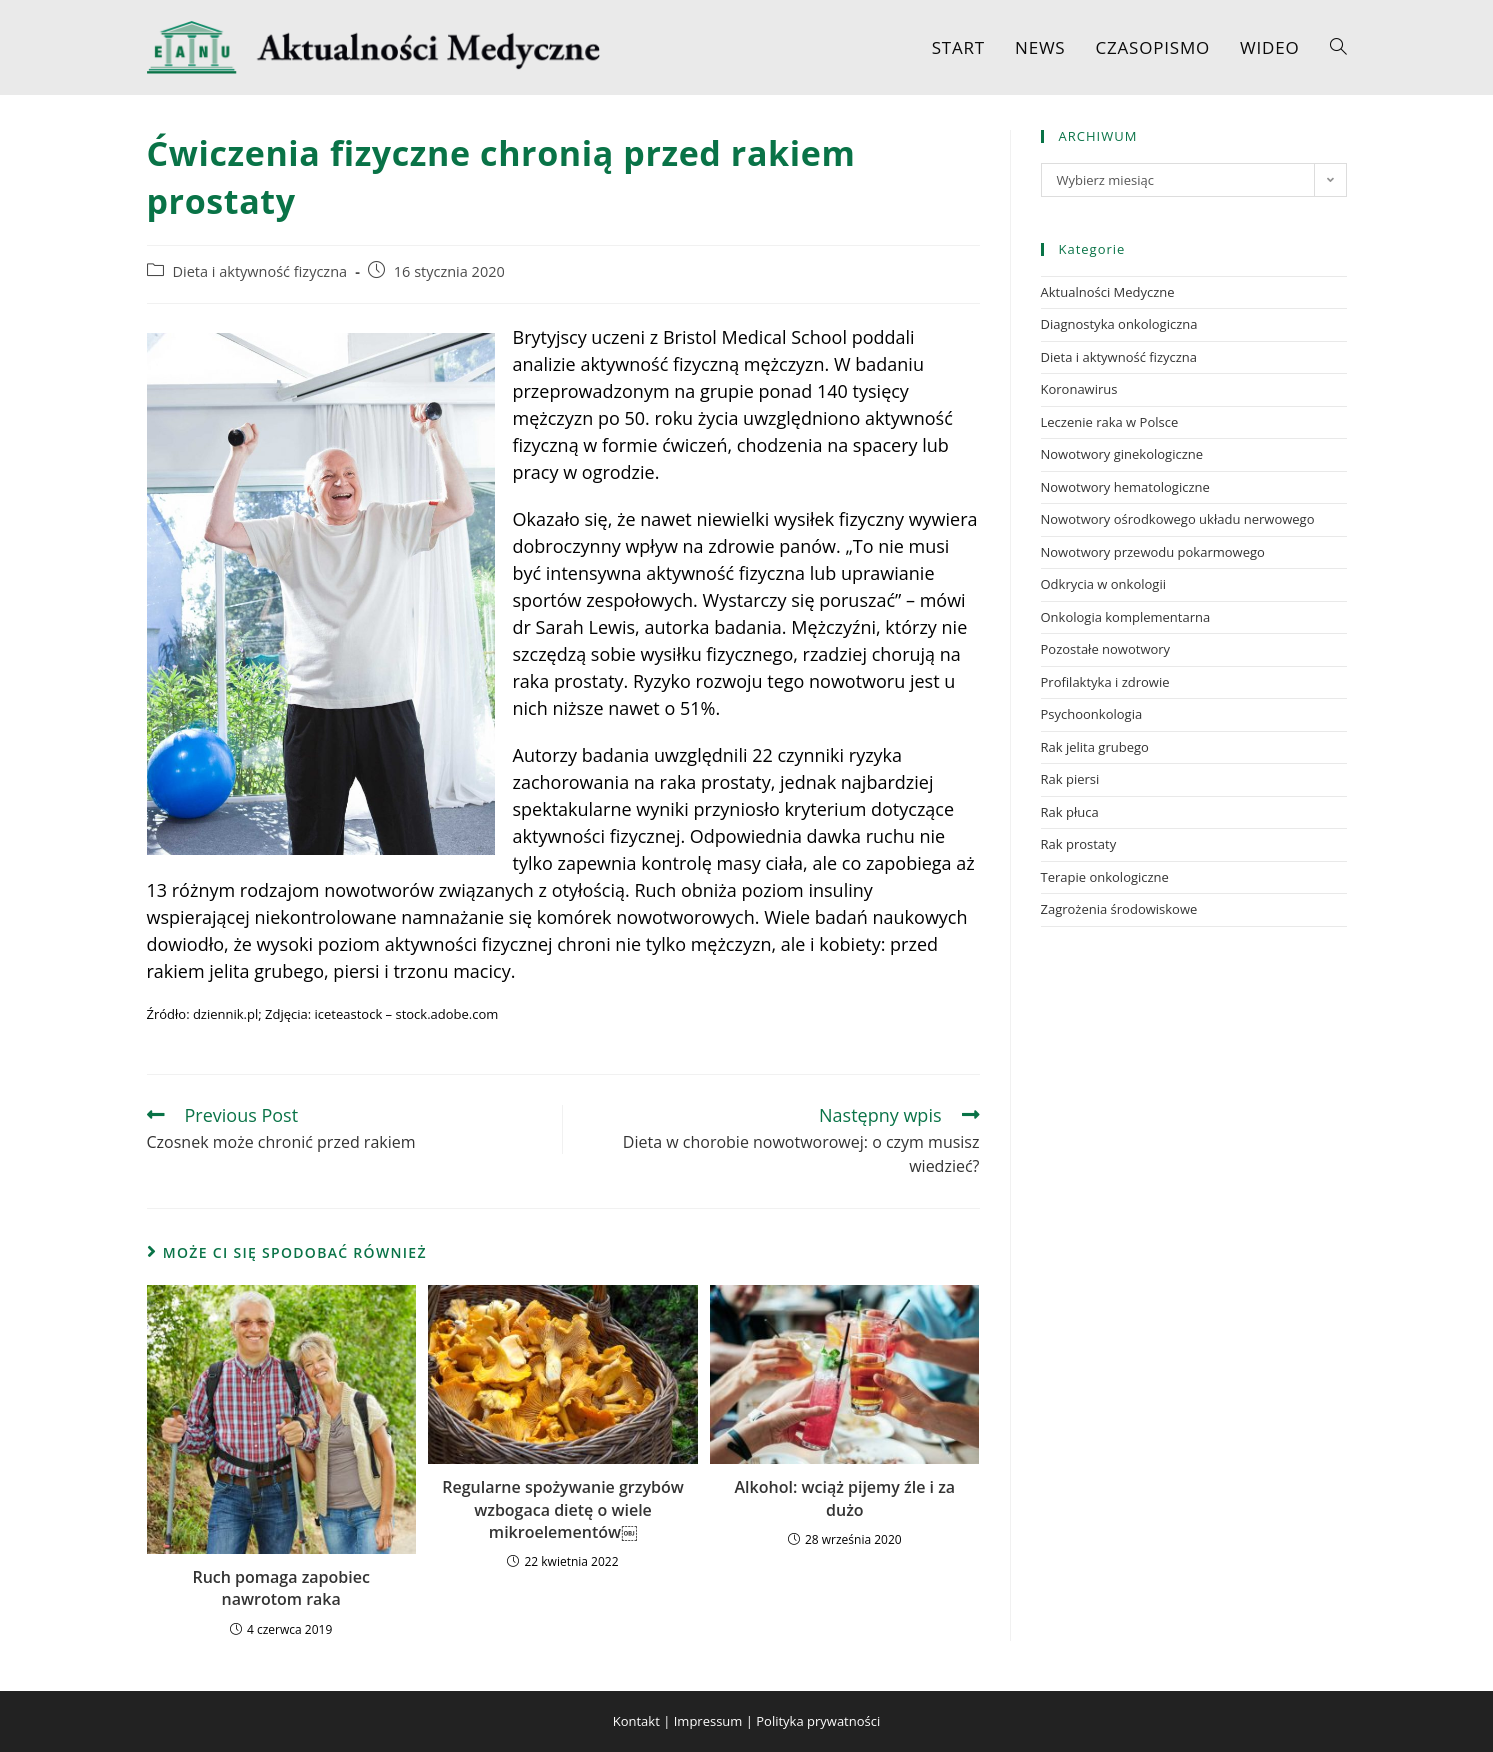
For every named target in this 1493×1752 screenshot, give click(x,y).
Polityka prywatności (818, 1721)
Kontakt (636, 1721)
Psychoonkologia (1092, 714)
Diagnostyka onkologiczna (1119, 324)
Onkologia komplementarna (1126, 617)
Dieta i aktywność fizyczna (260, 271)
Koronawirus (1079, 389)
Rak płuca (1070, 812)
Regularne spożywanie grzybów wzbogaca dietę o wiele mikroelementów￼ (562, 1509)
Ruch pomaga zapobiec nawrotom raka (280, 1588)
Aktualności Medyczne (1108, 292)
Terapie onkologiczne (1105, 877)
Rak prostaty (1079, 844)
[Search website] (1338, 47)
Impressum (708, 1721)
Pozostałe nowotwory (1106, 649)
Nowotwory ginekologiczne (1122, 454)
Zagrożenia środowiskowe (1119, 909)
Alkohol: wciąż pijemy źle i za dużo (845, 1498)
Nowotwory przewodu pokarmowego (1153, 552)
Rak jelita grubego (1095, 747)
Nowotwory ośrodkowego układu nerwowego (1178, 519)
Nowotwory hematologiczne (1125, 487)
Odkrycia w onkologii (1103, 584)
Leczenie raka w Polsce (1110, 422)
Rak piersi (1070, 779)
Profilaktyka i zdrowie (1105, 682)
